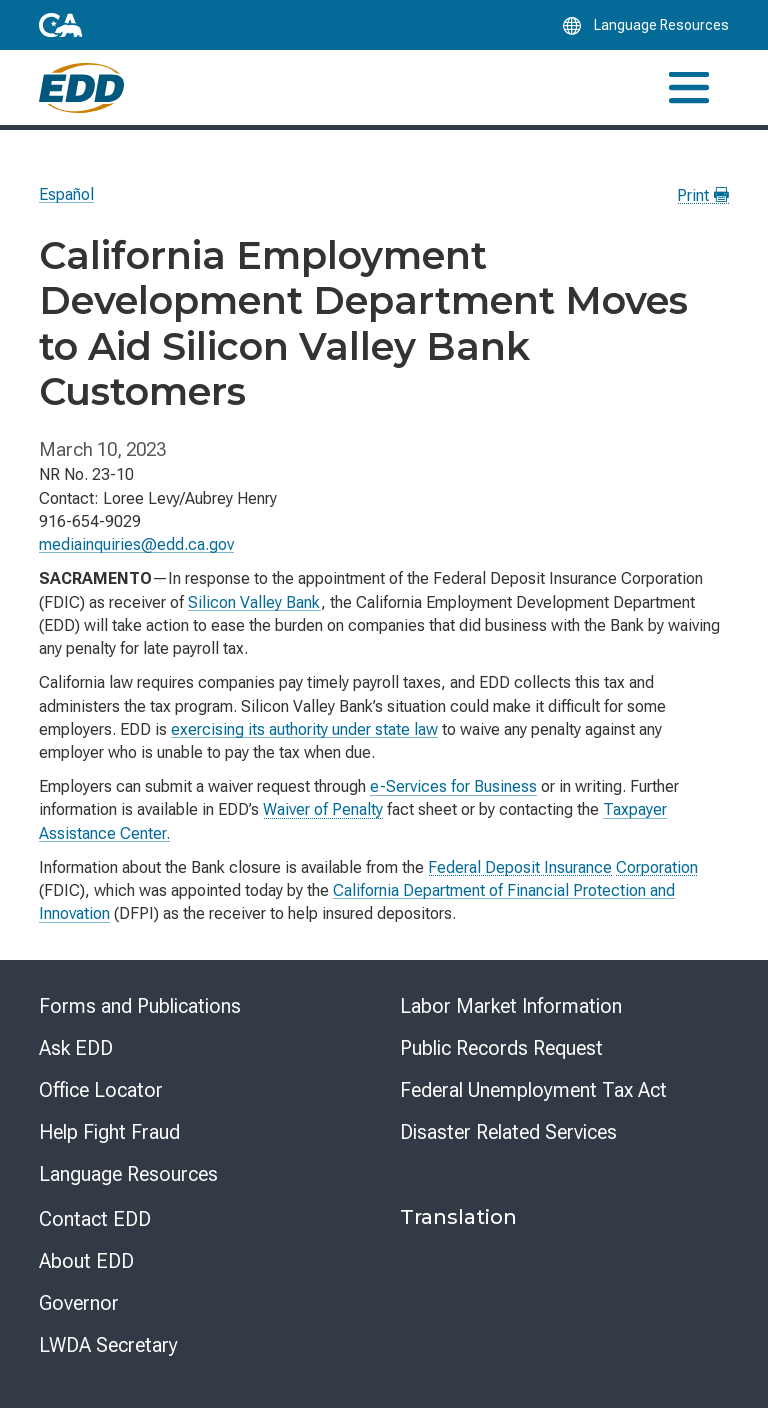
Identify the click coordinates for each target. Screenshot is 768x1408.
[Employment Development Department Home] (81, 88)
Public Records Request (501, 1048)
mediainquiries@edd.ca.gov (136, 544)
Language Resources (128, 1174)
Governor (79, 1303)
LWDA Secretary (108, 1345)
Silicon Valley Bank (254, 602)
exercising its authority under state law (304, 729)
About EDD (86, 1261)
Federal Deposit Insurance (520, 867)
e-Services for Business (453, 786)
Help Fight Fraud (109, 1132)
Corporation (657, 867)
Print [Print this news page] (703, 195)
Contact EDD (95, 1219)
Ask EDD (76, 1048)
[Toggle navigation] (689, 87)
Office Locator (101, 1090)
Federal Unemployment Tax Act (533, 1090)
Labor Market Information (511, 1006)
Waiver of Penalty (323, 809)
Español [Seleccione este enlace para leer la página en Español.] (66, 194)
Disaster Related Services (508, 1132)
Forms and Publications (140, 1006)
